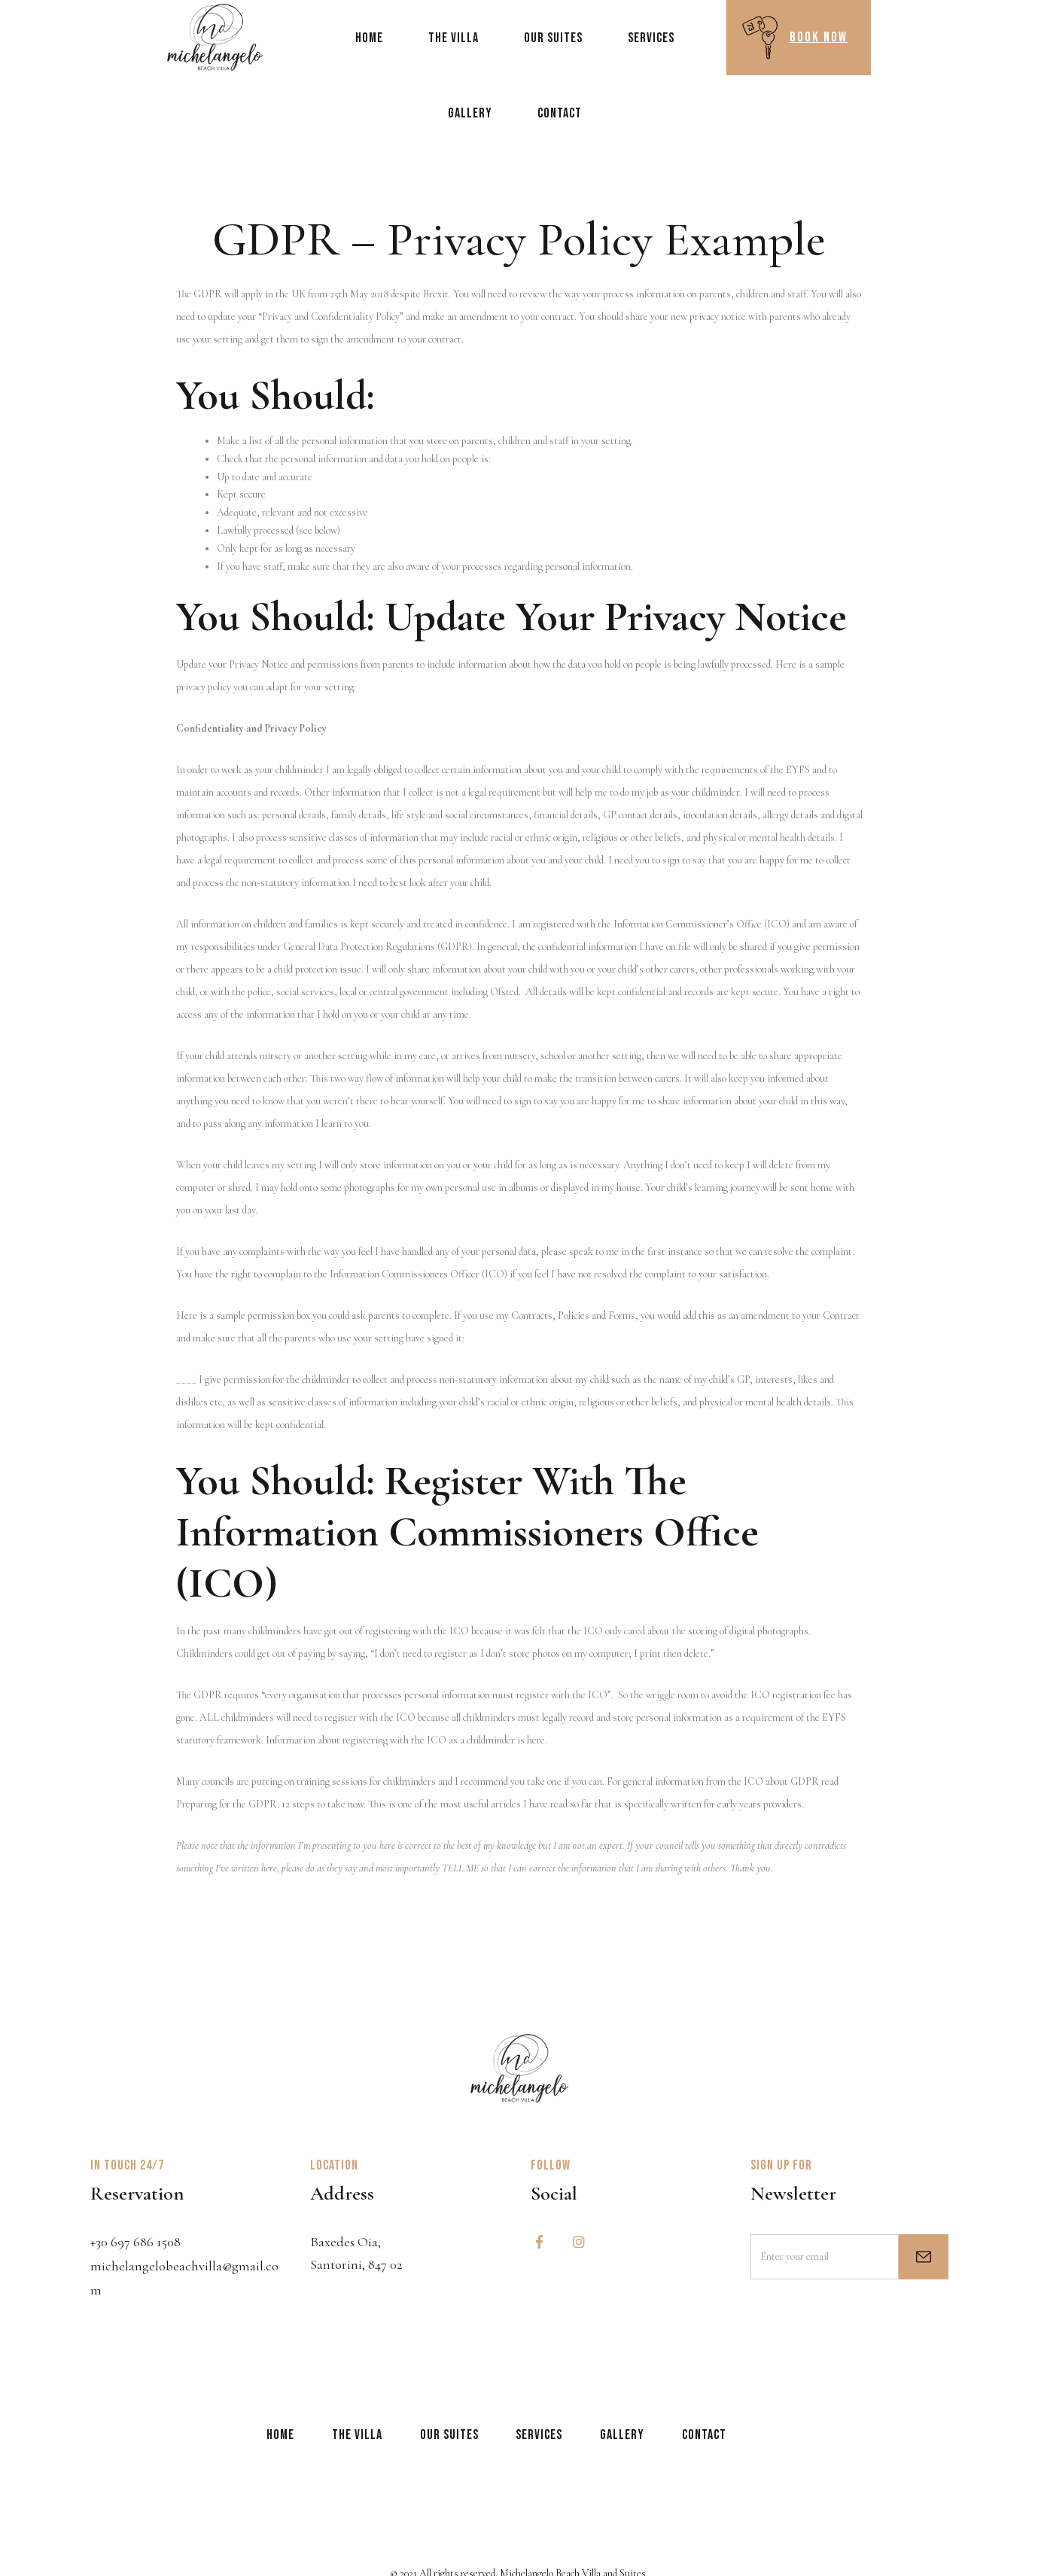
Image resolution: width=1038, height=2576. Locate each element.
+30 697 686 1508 (135, 2241)
